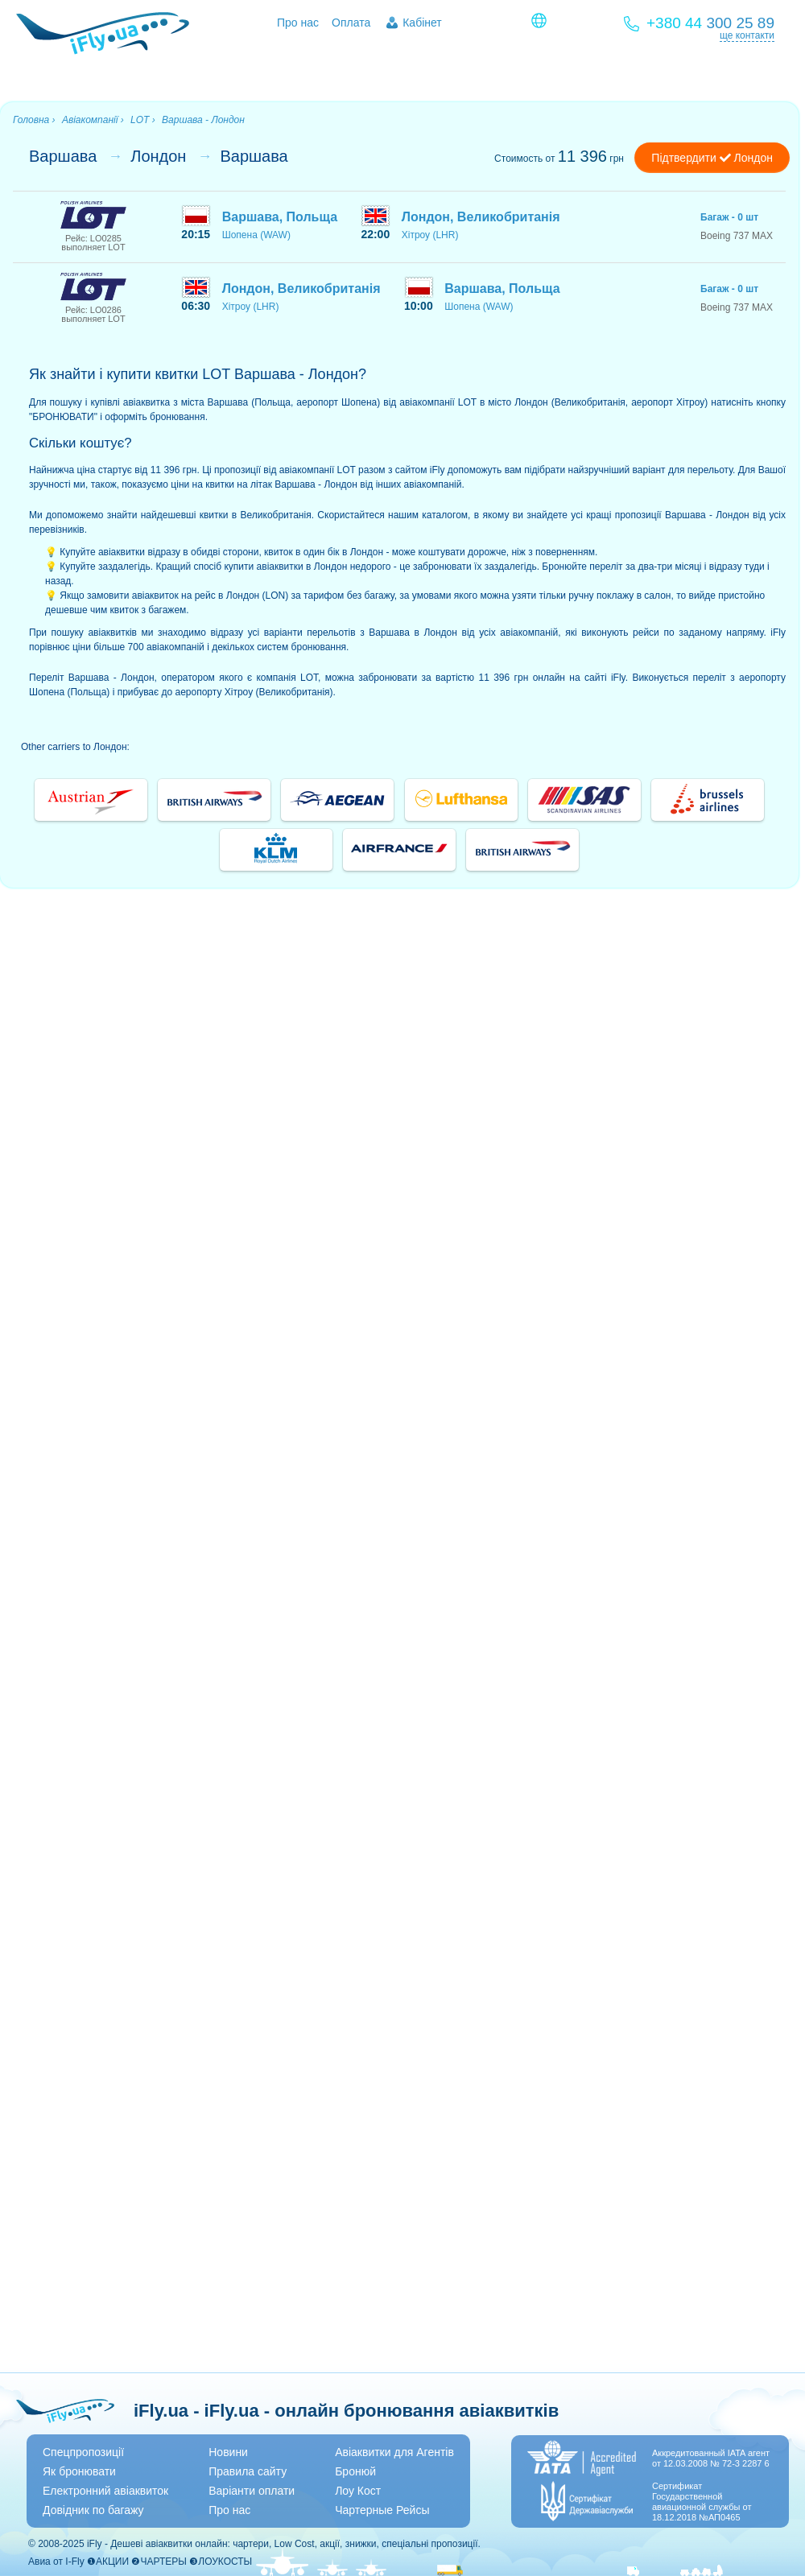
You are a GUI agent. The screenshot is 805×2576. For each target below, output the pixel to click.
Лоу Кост (358, 2490)
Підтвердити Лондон (712, 157)
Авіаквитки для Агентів (394, 2452)
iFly (94, 2543)
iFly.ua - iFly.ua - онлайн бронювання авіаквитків (346, 2411)
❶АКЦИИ (108, 2561)
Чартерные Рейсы (382, 2510)
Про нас (298, 23)
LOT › (142, 120)
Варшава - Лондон (203, 120)
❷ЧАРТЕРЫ (158, 2561)
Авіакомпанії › (93, 120)
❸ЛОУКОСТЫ (220, 2561)
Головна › (34, 120)
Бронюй (355, 2471)
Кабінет (422, 23)
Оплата (351, 23)
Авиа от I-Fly (56, 2561)
